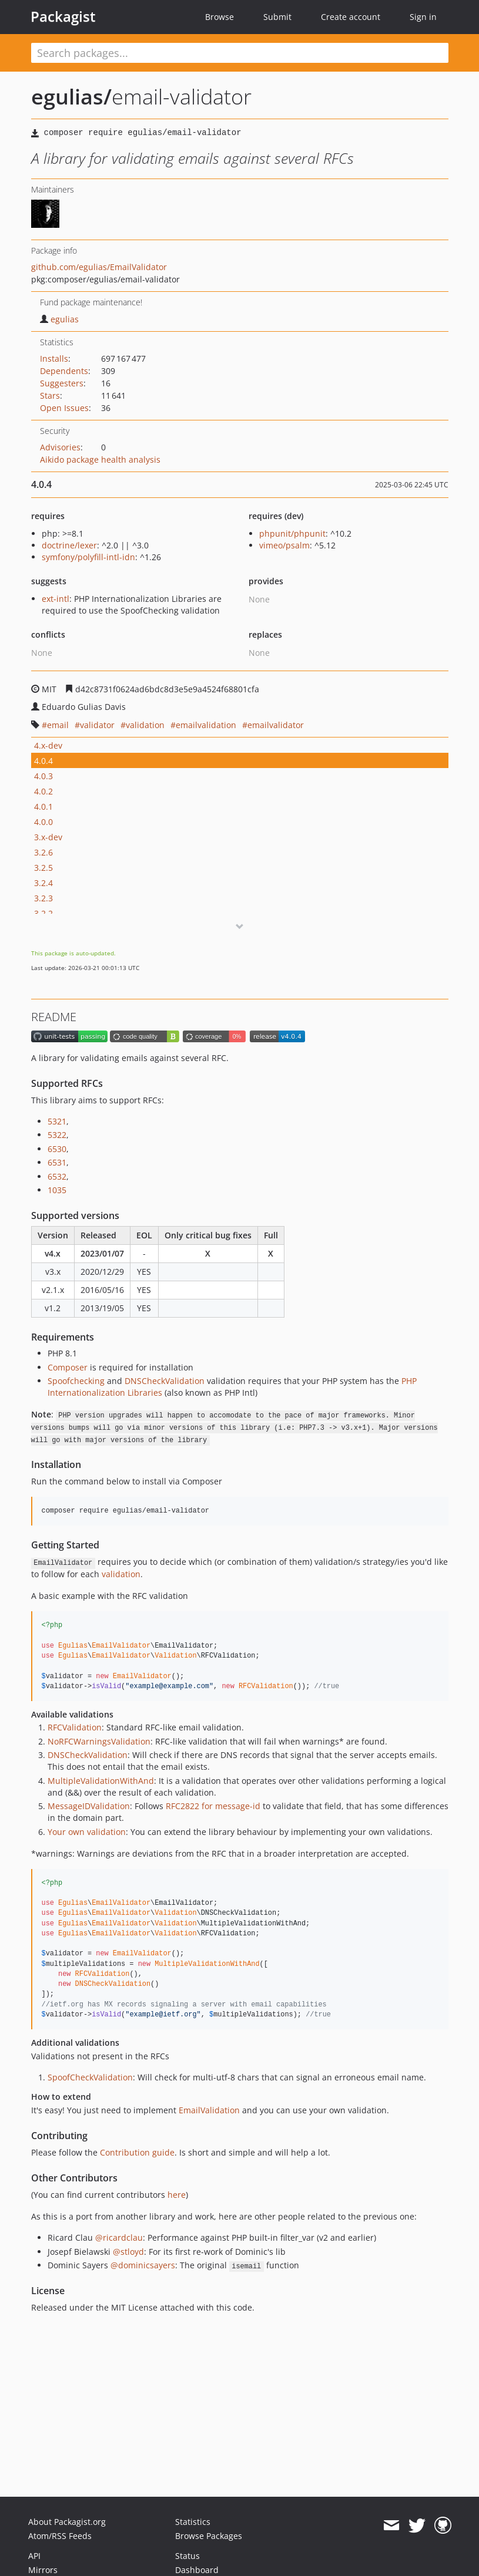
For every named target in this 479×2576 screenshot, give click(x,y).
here (177, 2194)
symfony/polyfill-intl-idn (88, 557)
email (58, 724)
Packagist (63, 16)
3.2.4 (43, 882)
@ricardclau (119, 2237)
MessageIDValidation (89, 1805)
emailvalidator (275, 724)
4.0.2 (43, 791)
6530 (57, 1148)
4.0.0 (43, 821)
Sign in (423, 16)
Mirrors (43, 2569)
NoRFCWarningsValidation (99, 1741)
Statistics (192, 2521)
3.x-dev (48, 837)
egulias (59, 319)
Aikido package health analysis (100, 459)
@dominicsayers (142, 2265)
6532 (57, 1176)
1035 (57, 1190)
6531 (57, 1162)
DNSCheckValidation (165, 1380)
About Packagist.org (67, 2521)
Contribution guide (137, 2152)
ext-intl (55, 598)
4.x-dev (48, 745)
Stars (50, 395)
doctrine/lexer (69, 545)
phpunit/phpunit (292, 533)
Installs (54, 358)
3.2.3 (43, 898)
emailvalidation (206, 724)
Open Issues (64, 407)
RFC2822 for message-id (213, 1805)
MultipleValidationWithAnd (101, 1780)
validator (97, 724)
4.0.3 (43, 776)
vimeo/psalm (284, 545)
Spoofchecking (76, 1380)
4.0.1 (43, 806)
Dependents (64, 370)
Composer (68, 1367)
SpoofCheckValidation (90, 2077)
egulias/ (71, 96)
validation (145, 724)
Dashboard (197, 2569)
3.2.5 (43, 867)
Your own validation (87, 1831)
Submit (277, 16)
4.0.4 (43, 760)
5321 (57, 1121)
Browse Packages (208, 2535)
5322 (57, 1134)
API (34, 2555)
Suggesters (61, 383)
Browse (219, 16)
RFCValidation (75, 1727)
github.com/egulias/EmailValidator (99, 266)
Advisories (60, 447)
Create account (350, 16)
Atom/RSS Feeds (60, 2535)
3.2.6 (43, 852)
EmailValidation (209, 2110)
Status (187, 2555)
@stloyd (128, 2251)
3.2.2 (43, 913)
